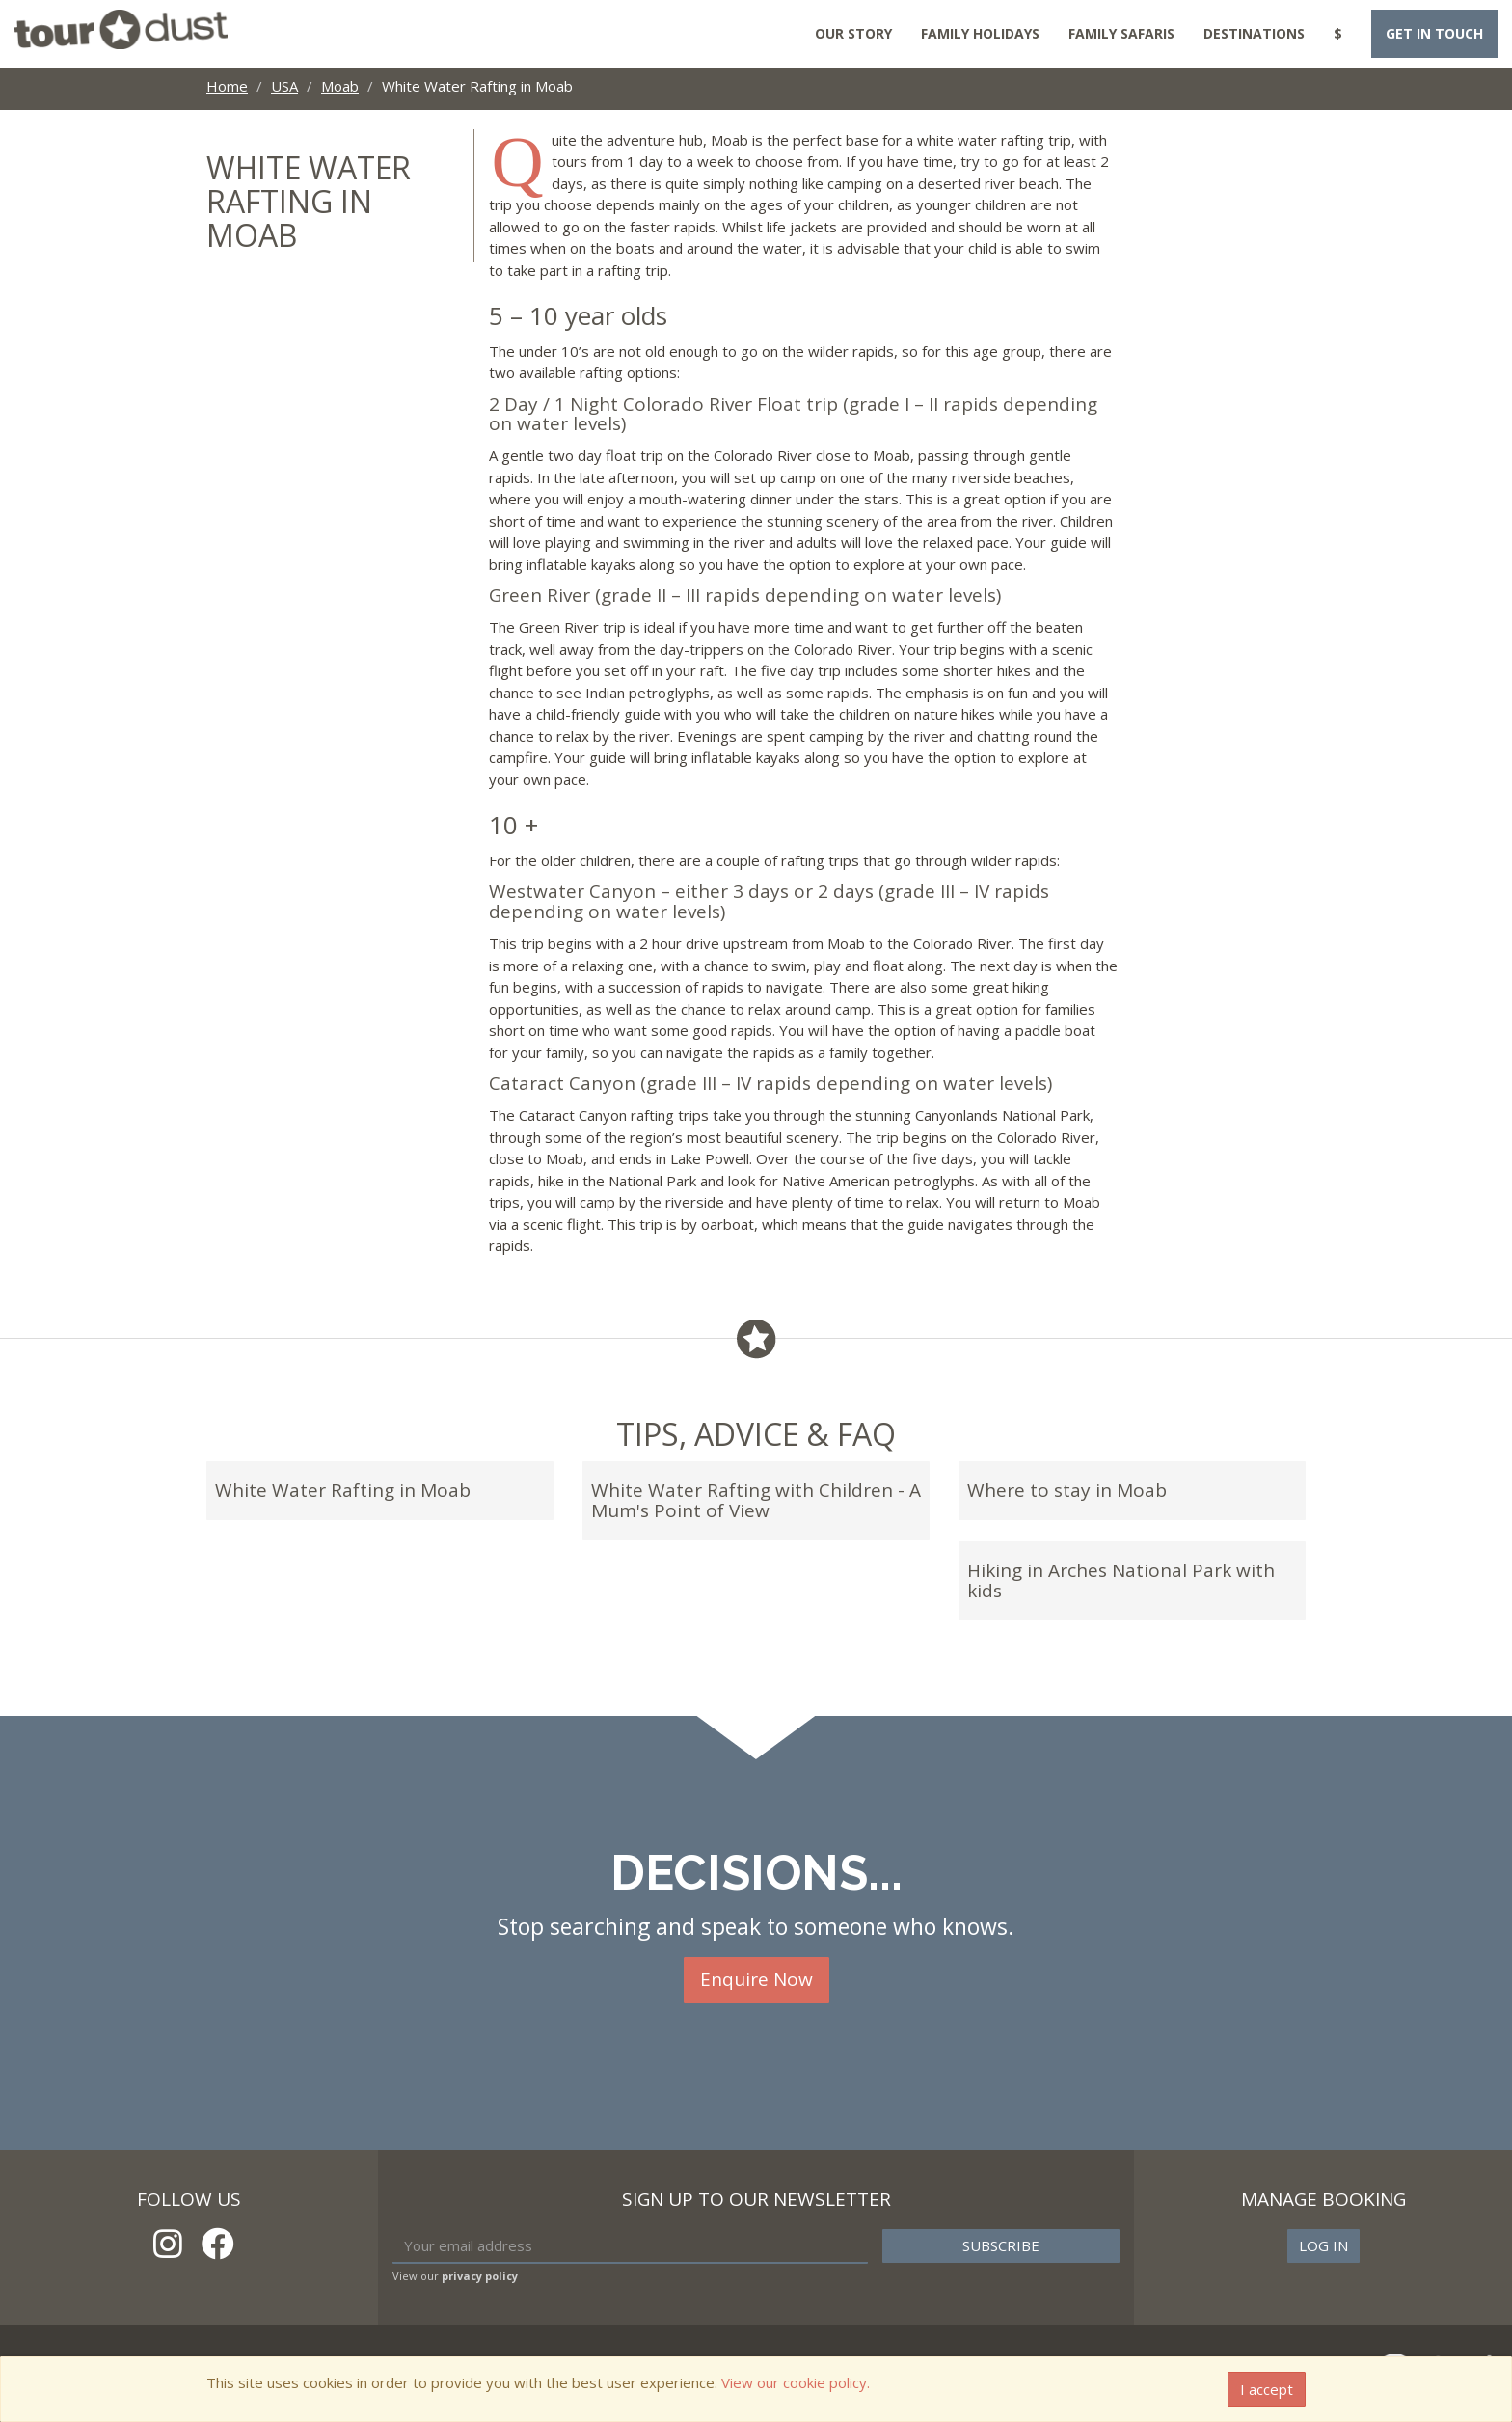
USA (284, 85)
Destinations (1254, 33)
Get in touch (1434, 33)
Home (227, 85)
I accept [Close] (1266, 2389)
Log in (1323, 2245)
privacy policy (480, 2276)
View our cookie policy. (795, 2382)
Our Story (853, 33)
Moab (340, 85)
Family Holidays (980, 33)
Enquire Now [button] (756, 1979)
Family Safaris (1121, 33)
